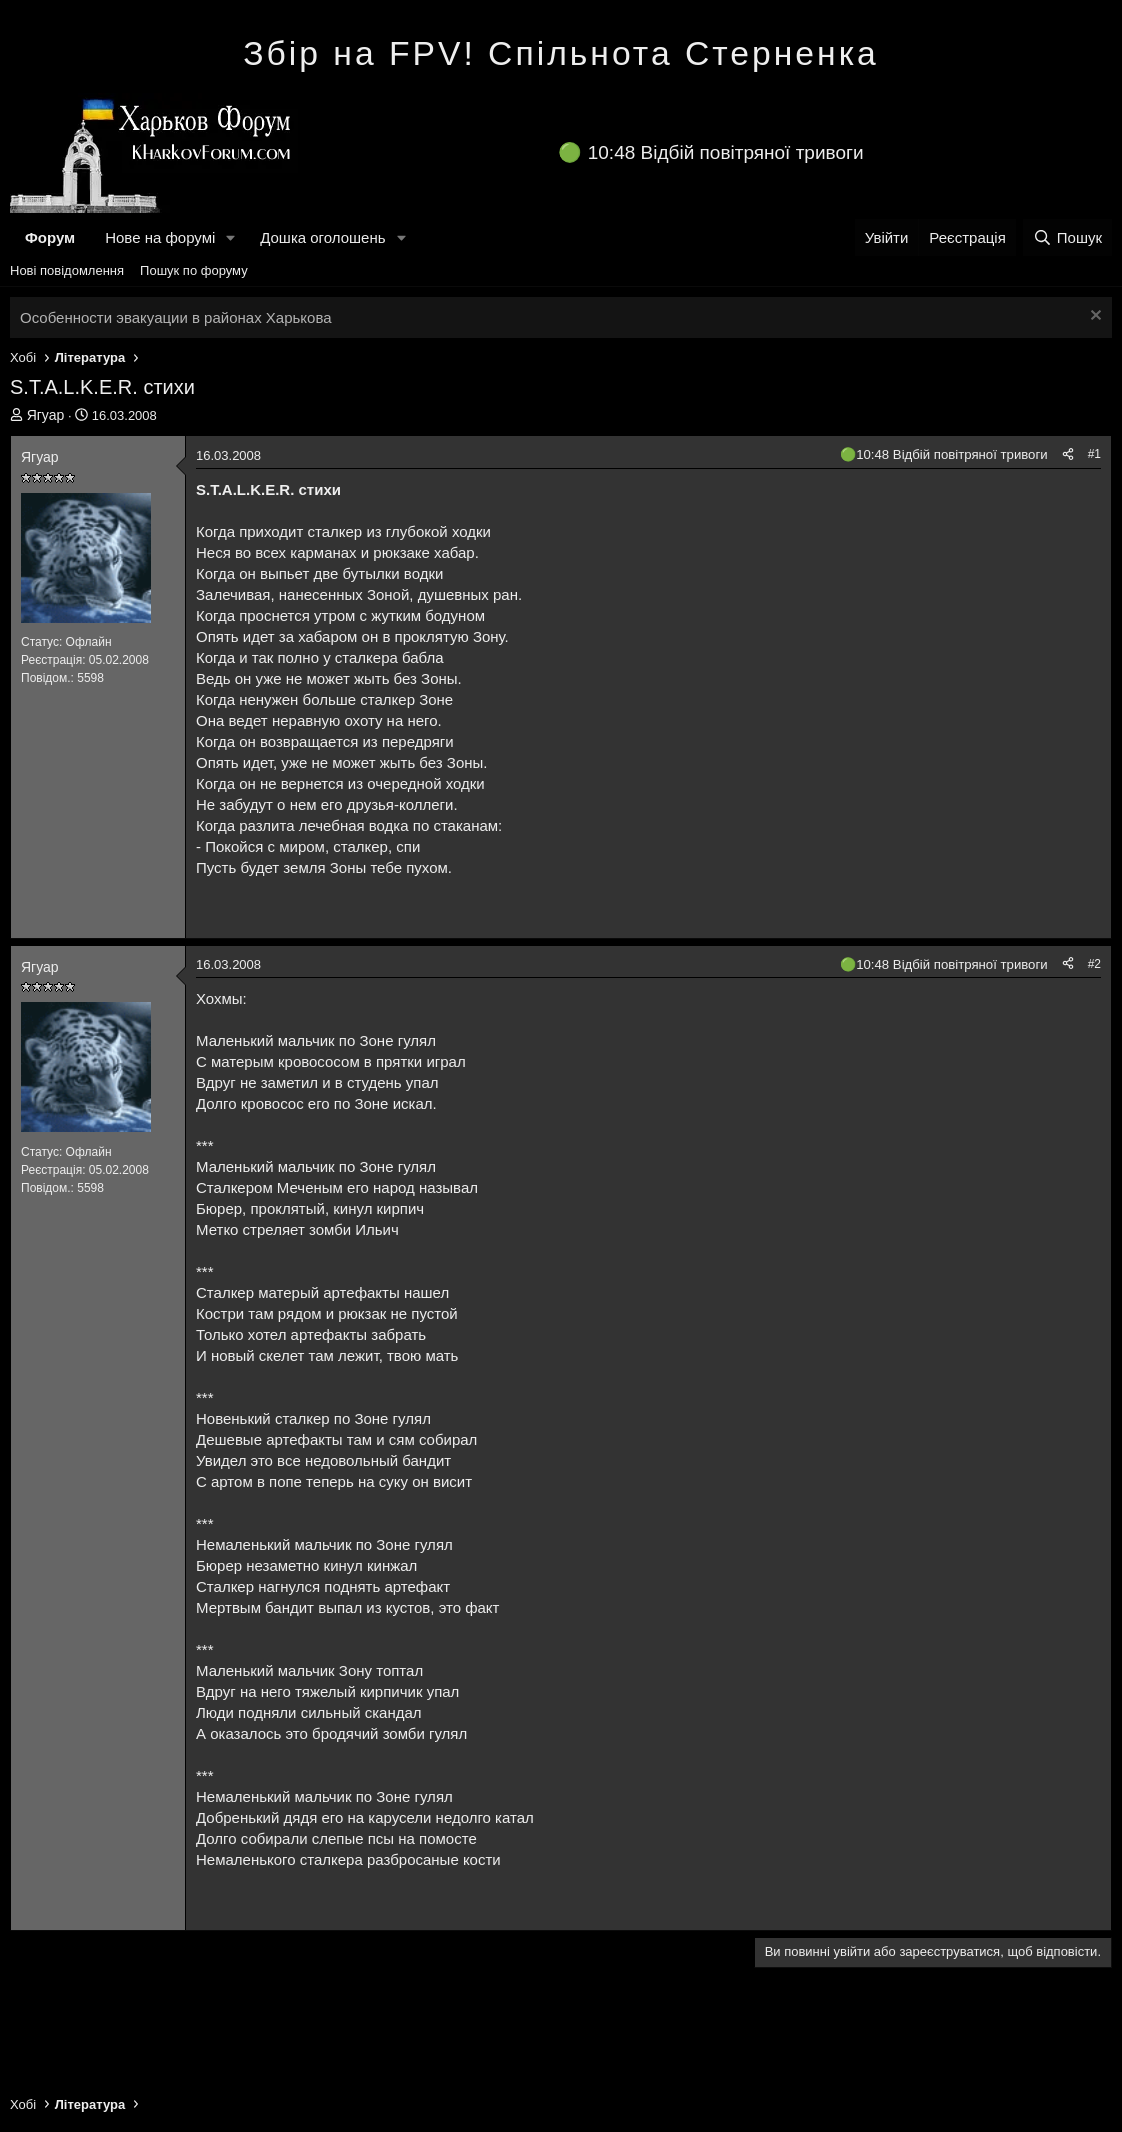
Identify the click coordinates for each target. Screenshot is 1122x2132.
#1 (1094, 454)
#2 (1094, 964)
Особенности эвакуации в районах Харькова (176, 317)
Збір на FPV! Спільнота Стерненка (561, 53)
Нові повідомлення (67, 270)
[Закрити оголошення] (1093, 317)
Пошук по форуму (194, 270)
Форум (50, 237)
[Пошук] (1067, 237)
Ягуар (46, 415)
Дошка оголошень (322, 237)
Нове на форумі (160, 237)
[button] (231, 237)
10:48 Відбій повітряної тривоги (726, 152)
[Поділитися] (1068, 454)
